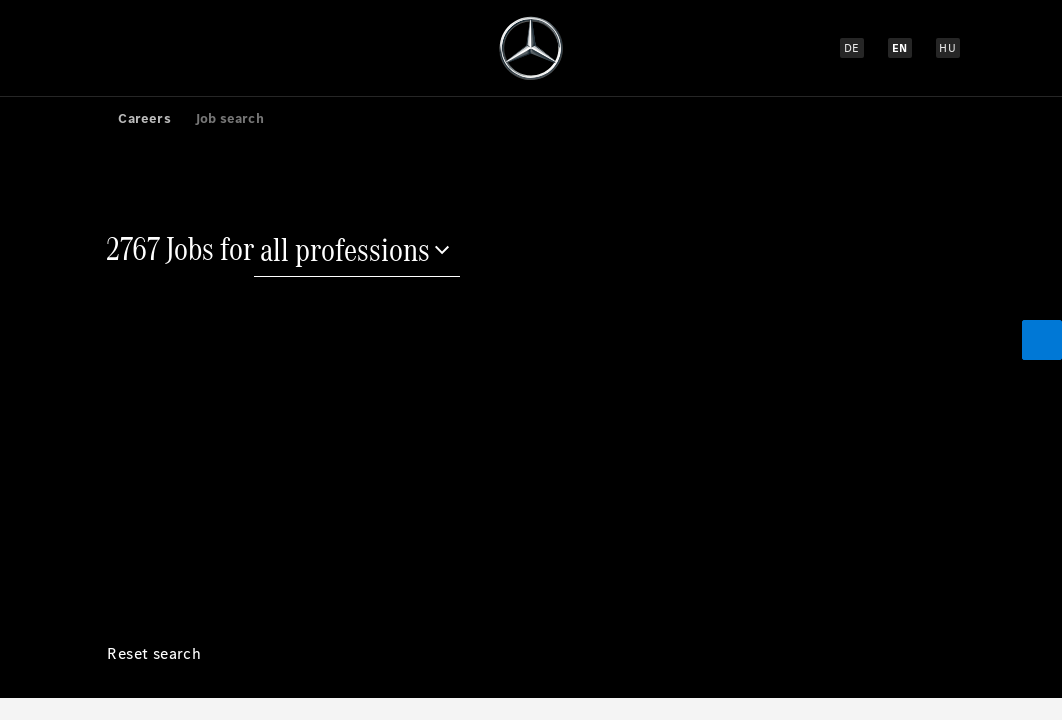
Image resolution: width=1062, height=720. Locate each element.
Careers (144, 118)
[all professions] (357, 252)
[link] (94, 118)
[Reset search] (154, 669)
